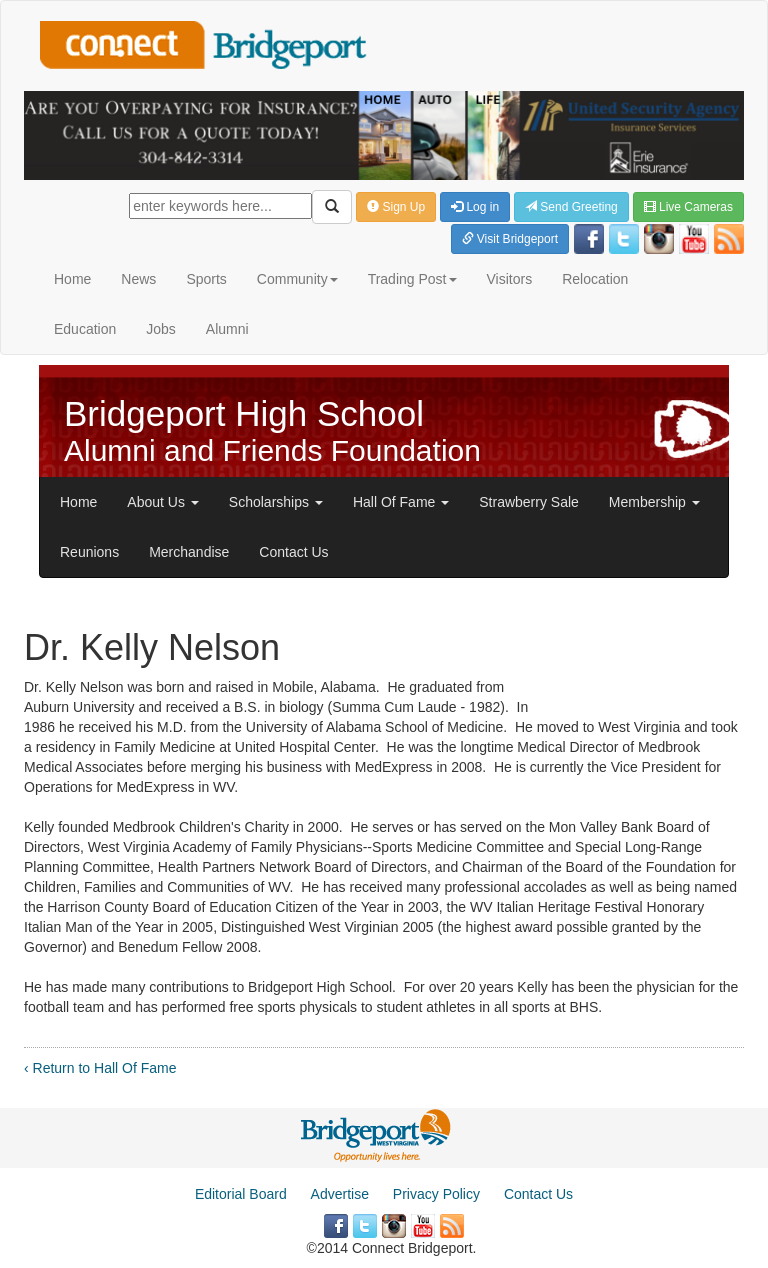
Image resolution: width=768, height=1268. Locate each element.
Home (72, 279)
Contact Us (293, 552)
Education (85, 329)
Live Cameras (688, 207)
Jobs (161, 329)
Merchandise (189, 552)
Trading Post (412, 279)
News (138, 279)
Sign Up (396, 207)
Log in (475, 207)
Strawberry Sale (529, 502)
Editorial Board (241, 1194)
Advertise (340, 1194)
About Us (162, 502)
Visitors (510, 279)
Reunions (89, 552)
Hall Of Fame (401, 502)
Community (297, 279)
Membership (654, 502)
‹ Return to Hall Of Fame (100, 1068)
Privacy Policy (436, 1194)
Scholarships (276, 502)
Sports (206, 279)
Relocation (595, 279)
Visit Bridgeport (510, 239)
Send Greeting (571, 207)
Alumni (227, 329)
